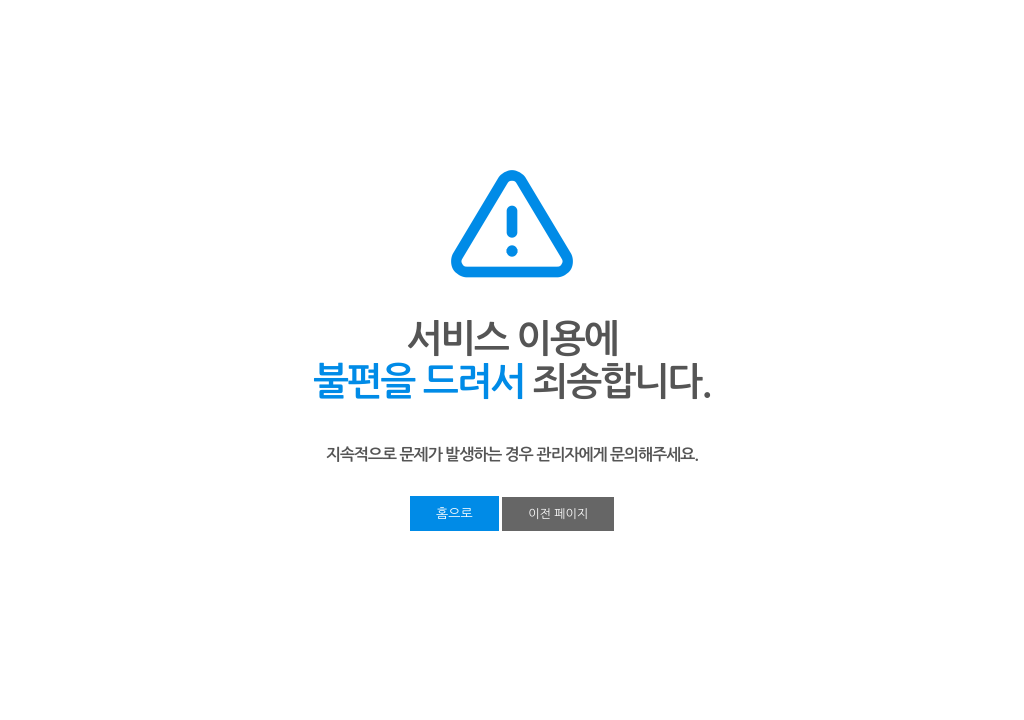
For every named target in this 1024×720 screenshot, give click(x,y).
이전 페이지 (558, 514)
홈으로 (454, 513)
